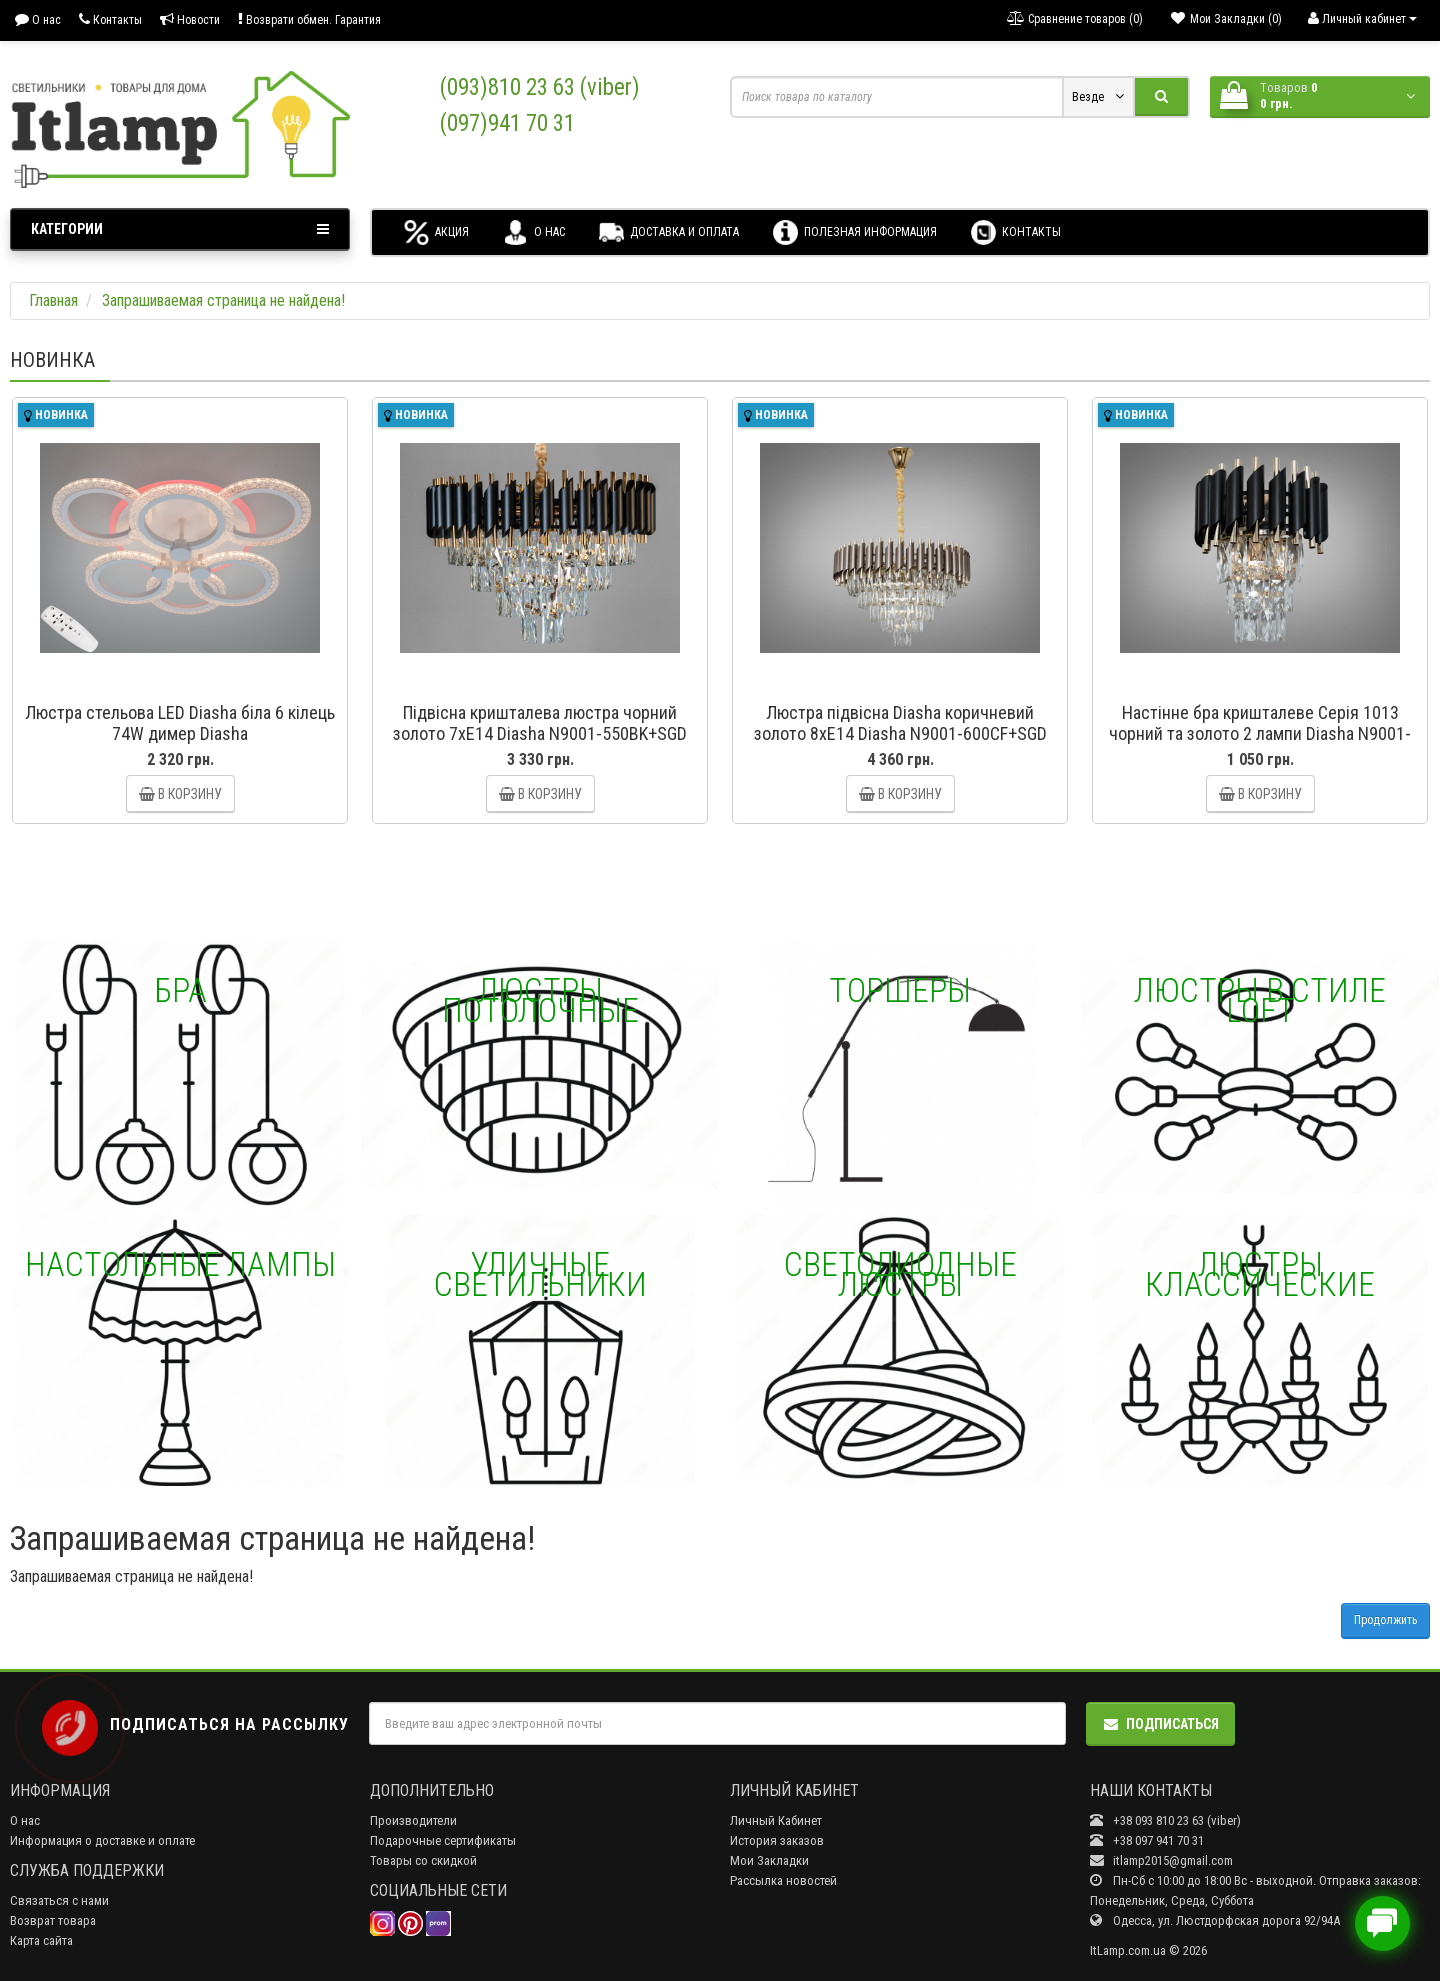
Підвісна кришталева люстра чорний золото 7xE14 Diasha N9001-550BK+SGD (540, 723)
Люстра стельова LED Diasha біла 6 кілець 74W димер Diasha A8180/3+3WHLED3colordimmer (180, 733)
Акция (436, 232)
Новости (190, 19)
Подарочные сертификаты (443, 1840)
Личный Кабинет (776, 1820)
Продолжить (1385, 1620)
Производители (413, 1820)
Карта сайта (41, 1940)
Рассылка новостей (783, 1880)
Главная (53, 300)
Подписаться (1160, 1724)
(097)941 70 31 (507, 123)
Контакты (110, 19)
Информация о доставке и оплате (102, 1840)
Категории (180, 229)
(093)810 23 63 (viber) (540, 87)
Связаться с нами (59, 1900)
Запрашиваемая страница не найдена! (223, 300)
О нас (38, 19)
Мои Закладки (769, 1860)
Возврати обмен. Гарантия (309, 19)
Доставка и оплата (669, 232)
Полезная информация (855, 232)
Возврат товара (53, 1920)
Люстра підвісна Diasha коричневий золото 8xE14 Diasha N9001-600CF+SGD (900, 723)
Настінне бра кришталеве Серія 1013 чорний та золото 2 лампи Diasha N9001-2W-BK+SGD (1260, 733)
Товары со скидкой (423, 1860)
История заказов (777, 1840)
